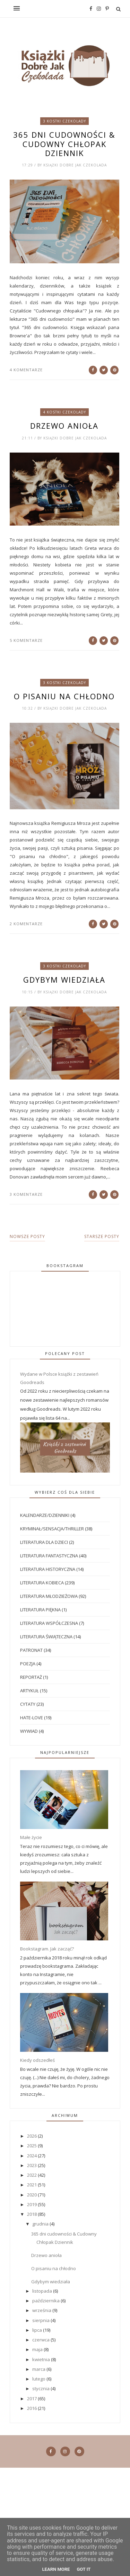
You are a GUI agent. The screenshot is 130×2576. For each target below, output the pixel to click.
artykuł (29, 1690)
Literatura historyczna (47, 1569)
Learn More (56, 2569)
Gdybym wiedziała (64, 979)
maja (38, 2349)
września (42, 2310)
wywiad (29, 1731)
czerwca (41, 2340)
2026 (32, 2136)
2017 (32, 2398)
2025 (32, 2145)
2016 (32, 2408)
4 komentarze (26, 369)
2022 (32, 2175)
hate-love (31, 1717)
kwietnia (41, 2359)
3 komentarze (26, 1194)
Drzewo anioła (64, 425)
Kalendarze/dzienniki (44, 1515)
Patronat (31, 1650)
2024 (32, 2155)
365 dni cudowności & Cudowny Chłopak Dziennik (64, 143)
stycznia (41, 2388)
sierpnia (41, 2320)
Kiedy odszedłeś (37, 2060)
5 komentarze (26, 640)
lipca (37, 2330)
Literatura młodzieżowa (49, 1596)
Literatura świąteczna (46, 1636)
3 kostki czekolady (64, 121)
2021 (32, 2185)
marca (39, 2369)
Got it (83, 2569)
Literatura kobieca (42, 1583)
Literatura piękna (40, 1609)
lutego (39, 2379)
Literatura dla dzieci (44, 1542)
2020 (32, 2195)
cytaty (27, 1704)
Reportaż (31, 1677)
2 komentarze (26, 923)
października (46, 2300)
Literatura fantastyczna (49, 1556)
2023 (32, 2165)
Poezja (27, 1663)
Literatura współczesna (49, 1623)
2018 (32, 2214)
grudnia (41, 2224)
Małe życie (31, 1837)
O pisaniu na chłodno (64, 696)
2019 (32, 2204)
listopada (42, 2291)
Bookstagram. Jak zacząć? (47, 1949)
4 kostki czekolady (64, 412)
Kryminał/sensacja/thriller (52, 1529)
